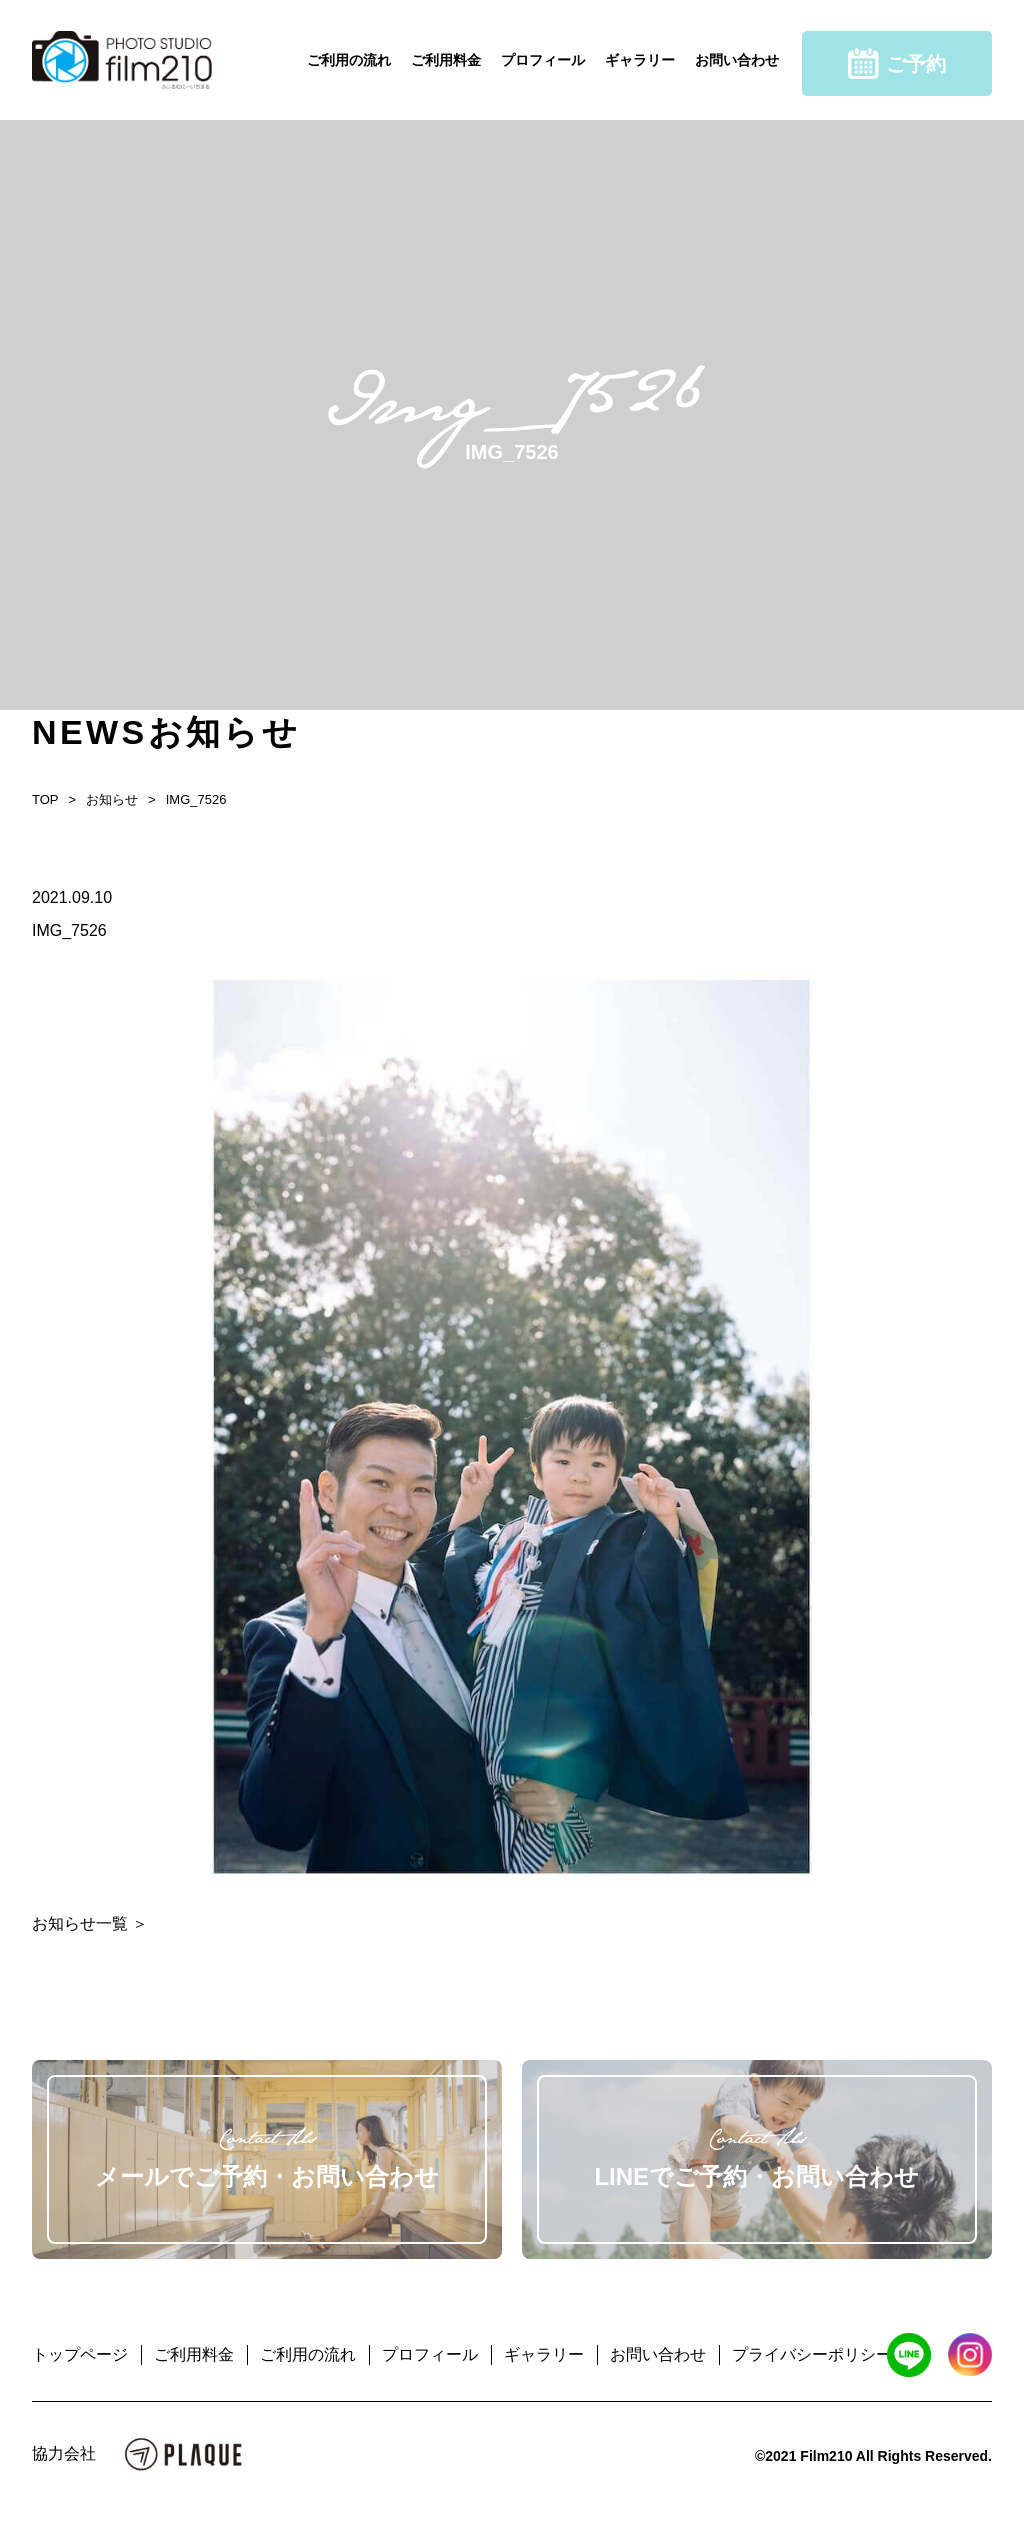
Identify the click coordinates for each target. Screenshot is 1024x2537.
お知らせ (112, 799)
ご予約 (897, 63)
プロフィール (543, 60)
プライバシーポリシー (812, 2354)
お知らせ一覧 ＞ (90, 1923)
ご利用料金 (446, 60)
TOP (45, 799)
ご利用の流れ (349, 60)
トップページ (80, 2354)
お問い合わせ (737, 60)
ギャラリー (640, 60)
